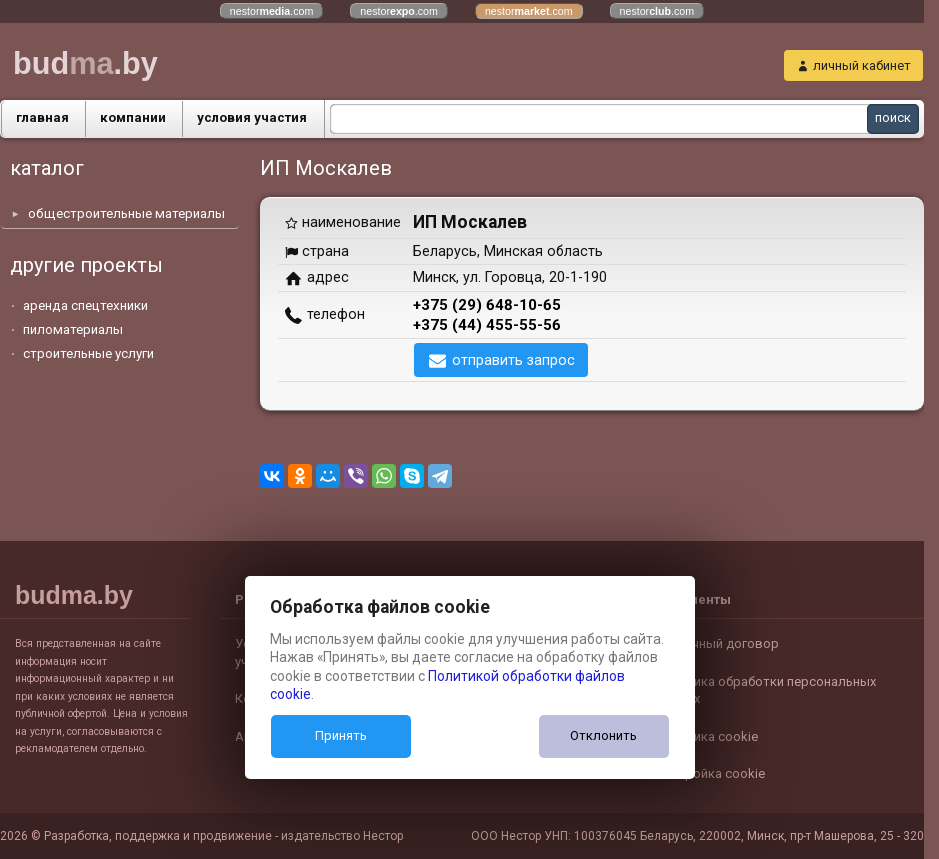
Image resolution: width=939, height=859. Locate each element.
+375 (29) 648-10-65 (487, 305)
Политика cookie (706, 736)
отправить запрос (513, 360)
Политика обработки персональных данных (765, 690)
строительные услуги (88, 353)
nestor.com (272, 11)
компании (133, 117)
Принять (341, 735)
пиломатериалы (73, 329)
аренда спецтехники (85, 305)
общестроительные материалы (126, 213)
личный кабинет (862, 65)
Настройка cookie (710, 773)
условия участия (252, 117)
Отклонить (603, 735)
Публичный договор (717, 643)
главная (42, 117)
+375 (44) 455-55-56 (487, 325)
